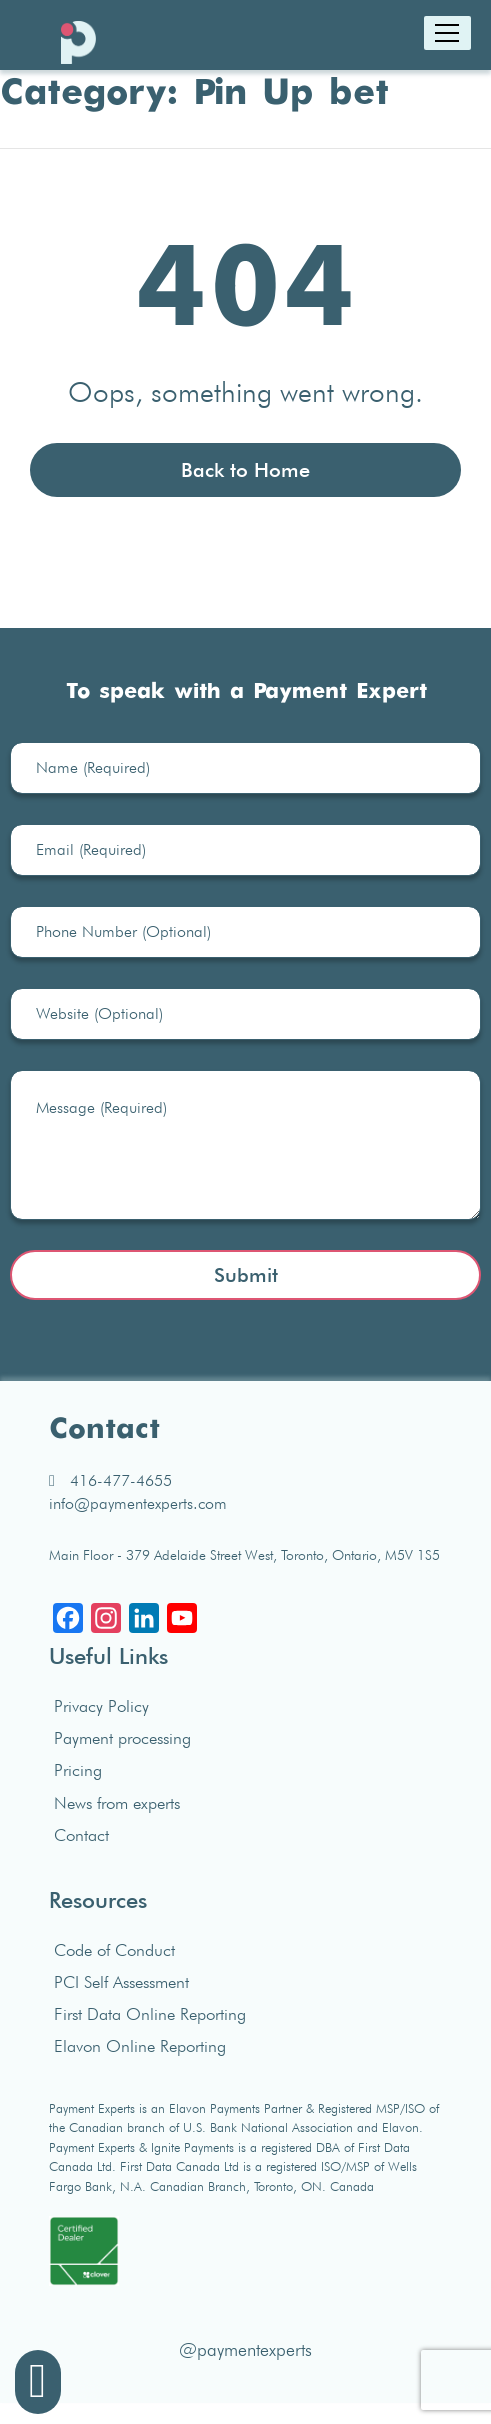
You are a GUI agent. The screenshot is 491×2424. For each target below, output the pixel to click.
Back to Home (245, 470)
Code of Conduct (114, 1950)
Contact (81, 1835)
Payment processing (122, 1738)
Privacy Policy (101, 1706)
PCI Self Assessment (121, 1982)
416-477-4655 (110, 1480)
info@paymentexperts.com (138, 1503)
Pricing (78, 1770)
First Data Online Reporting (150, 2014)
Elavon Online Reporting (140, 2046)
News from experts (117, 1803)
